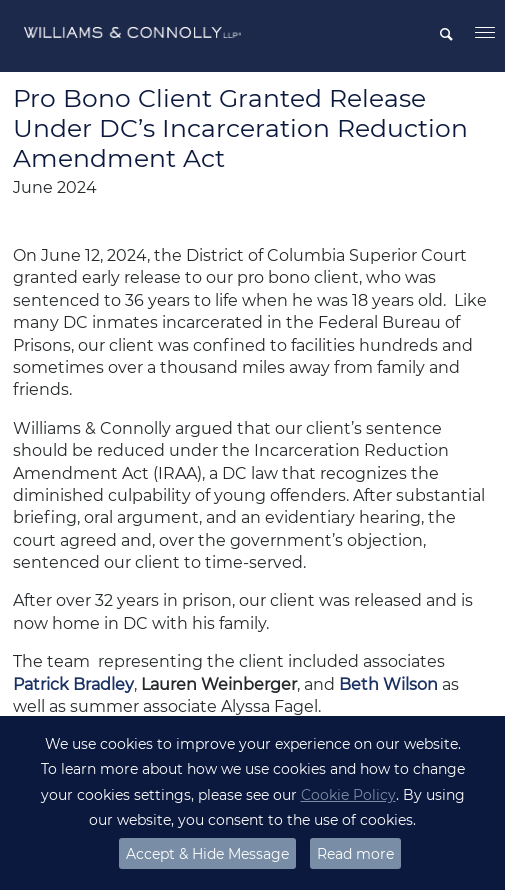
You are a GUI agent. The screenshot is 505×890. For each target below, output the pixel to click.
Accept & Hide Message (207, 854)
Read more (355, 854)
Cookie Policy (348, 795)
